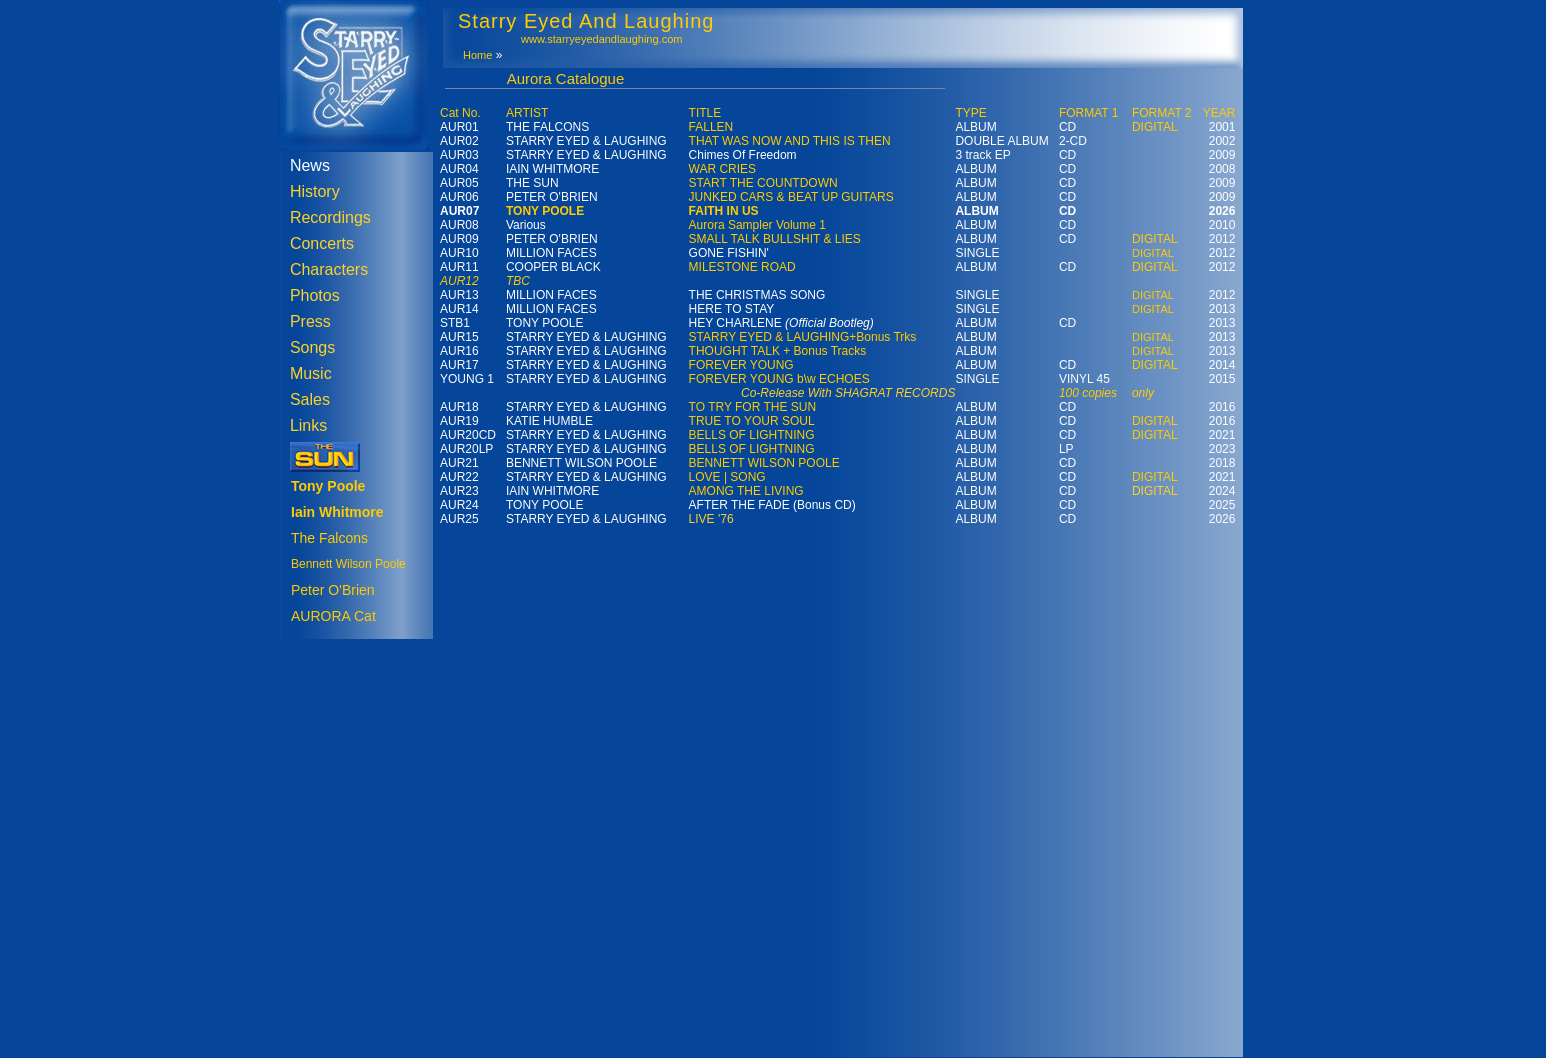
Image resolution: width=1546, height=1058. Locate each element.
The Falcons (329, 538)
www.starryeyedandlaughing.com (601, 39)
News (310, 165)
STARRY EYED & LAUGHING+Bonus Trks (803, 337)
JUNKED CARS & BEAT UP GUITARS (791, 197)
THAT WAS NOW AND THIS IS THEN (790, 141)
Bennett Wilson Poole (348, 564)
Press (310, 321)
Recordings (330, 217)
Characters (329, 269)
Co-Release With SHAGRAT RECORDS (848, 393)
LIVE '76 (711, 519)
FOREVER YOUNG (741, 365)
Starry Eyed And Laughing (586, 21)
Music (311, 373)
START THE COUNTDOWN (763, 183)
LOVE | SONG (727, 477)
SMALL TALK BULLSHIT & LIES (775, 239)
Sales (310, 399)
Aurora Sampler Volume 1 (757, 225)
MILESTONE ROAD (742, 267)
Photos (315, 295)
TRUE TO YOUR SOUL (752, 421)
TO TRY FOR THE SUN (753, 407)
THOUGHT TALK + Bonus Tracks (778, 351)
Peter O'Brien (333, 590)
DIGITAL (1155, 127)
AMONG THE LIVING (746, 491)
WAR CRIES (723, 169)
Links (308, 425)
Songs (312, 347)
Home (477, 55)
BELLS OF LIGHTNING (752, 435)
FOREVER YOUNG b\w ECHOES (779, 379)
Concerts (322, 243)
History (315, 191)
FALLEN (711, 127)
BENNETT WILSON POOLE (764, 463)
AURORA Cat (333, 616)
